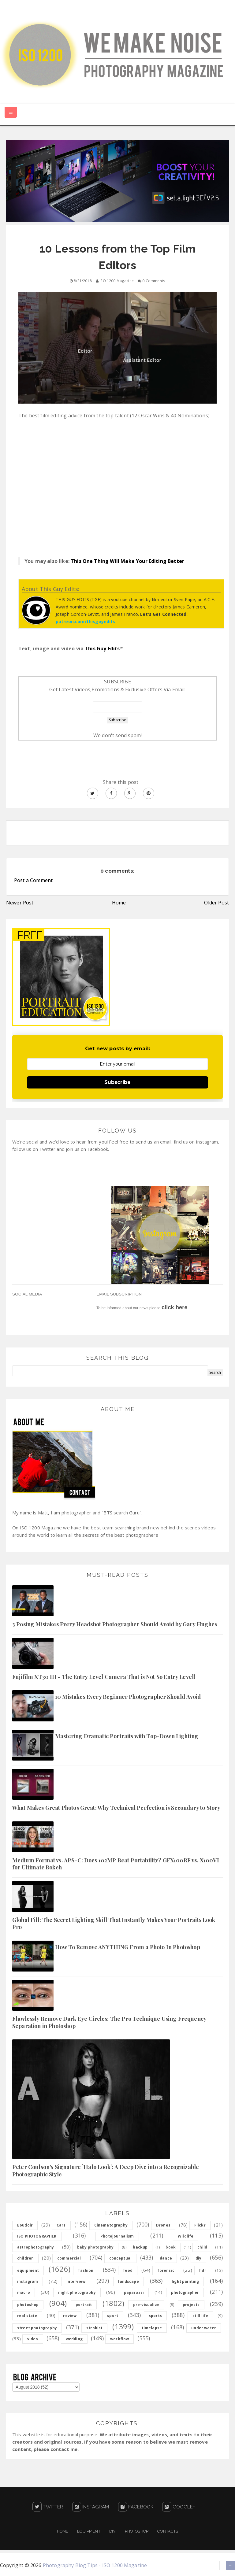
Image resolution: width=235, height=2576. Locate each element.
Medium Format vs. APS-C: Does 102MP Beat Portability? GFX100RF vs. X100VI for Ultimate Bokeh (115, 1864)
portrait (84, 2304)
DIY (112, 2531)
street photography (37, 2327)
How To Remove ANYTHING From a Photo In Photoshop (127, 1947)
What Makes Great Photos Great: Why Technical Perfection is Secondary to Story (116, 1807)
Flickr (200, 2225)
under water (203, 2327)
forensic (165, 2270)
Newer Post (20, 902)
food (127, 2270)
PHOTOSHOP (136, 2531)
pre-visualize (146, 2304)
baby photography (95, 2247)
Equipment (88, 2531)
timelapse (152, 2327)
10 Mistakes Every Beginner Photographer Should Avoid (128, 1696)
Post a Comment (33, 880)
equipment (28, 2270)
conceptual (120, 2258)
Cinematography (111, 2225)
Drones (163, 2225)
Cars (61, 2225)
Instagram (90, 2507)
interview (75, 2281)
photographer (185, 2292)
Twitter (47, 2507)
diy (198, 2258)
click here (175, 1307)
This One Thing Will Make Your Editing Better (127, 561)
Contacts (167, 2531)
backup (140, 2247)
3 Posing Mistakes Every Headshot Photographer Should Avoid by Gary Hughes (114, 1624)
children (25, 2258)
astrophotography (35, 2247)
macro (23, 2292)
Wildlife (185, 2236)
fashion (85, 2270)
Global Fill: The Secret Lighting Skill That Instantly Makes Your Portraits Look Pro (113, 1923)
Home (119, 902)
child (202, 2247)
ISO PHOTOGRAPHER (37, 2236)
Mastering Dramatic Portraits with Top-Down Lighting (126, 1736)
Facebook (136, 2507)
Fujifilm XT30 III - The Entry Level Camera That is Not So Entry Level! (103, 1676)
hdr (202, 2270)
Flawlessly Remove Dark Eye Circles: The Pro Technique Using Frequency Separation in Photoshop (109, 2022)
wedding (74, 2338)
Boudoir (25, 2225)
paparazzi (134, 2292)
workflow (119, 2338)
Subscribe (117, 1082)
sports (155, 2315)
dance (166, 2258)
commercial (69, 2258)
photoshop (28, 2304)
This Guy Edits (102, 648)
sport (112, 2315)
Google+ (178, 2507)
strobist (94, 2327)
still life (200, 2315)
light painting (185, 2281)
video (32, 2338)
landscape (128, 2281)
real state (27, 2315)
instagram (27, 2281)
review (69, 2315)
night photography (77, 2292)
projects (191, 2304)
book (171, 2247)
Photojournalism (117, 2236)
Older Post (216, 902)
